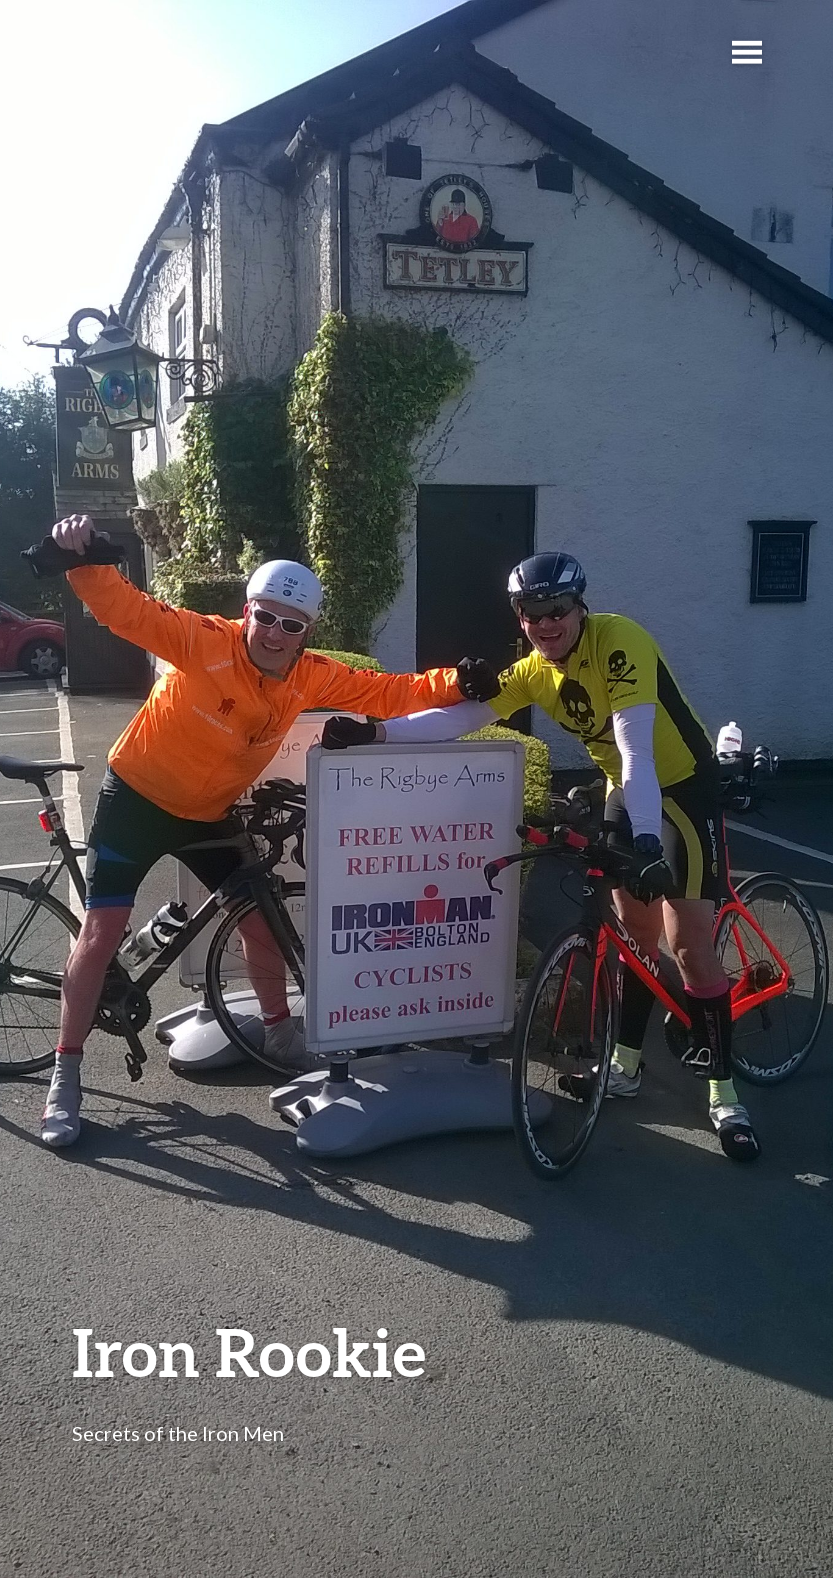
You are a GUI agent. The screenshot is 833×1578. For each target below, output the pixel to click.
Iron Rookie (249, 1351)
